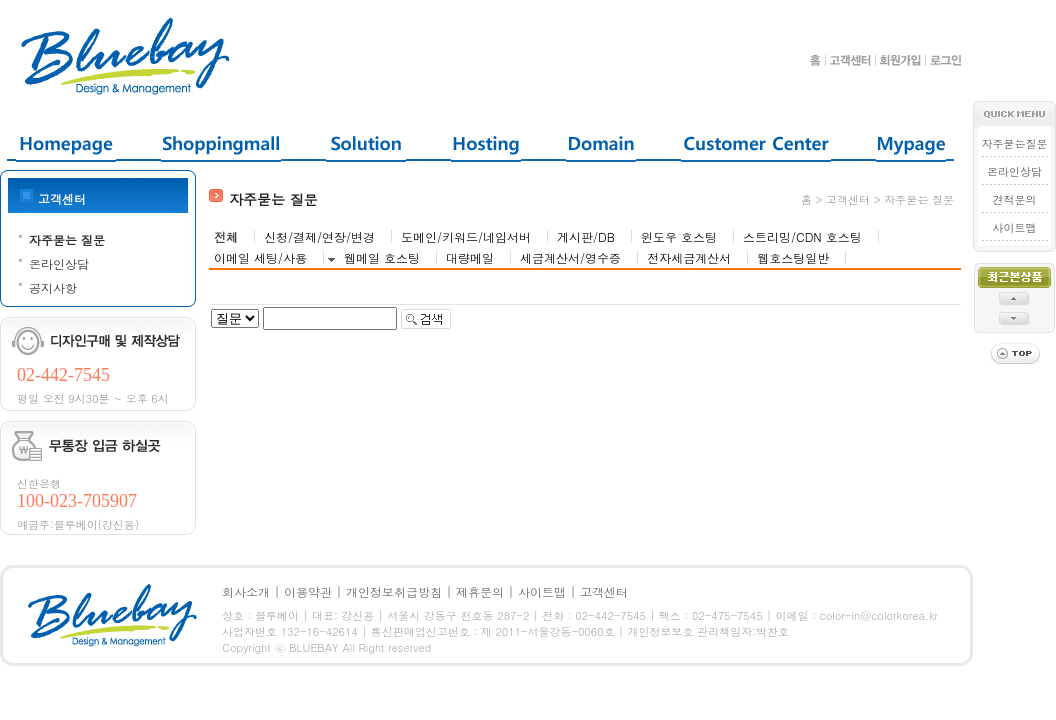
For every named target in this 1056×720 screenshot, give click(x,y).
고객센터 (604, 591)
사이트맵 (1015, 227)
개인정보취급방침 (394, 591)
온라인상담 (59, 263)
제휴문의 (480, 591)
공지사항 (53, 287)
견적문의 (1015, 199)
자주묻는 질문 (67, 239)
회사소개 (246, 591)
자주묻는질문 (1015, 143)
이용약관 (308, 591)
